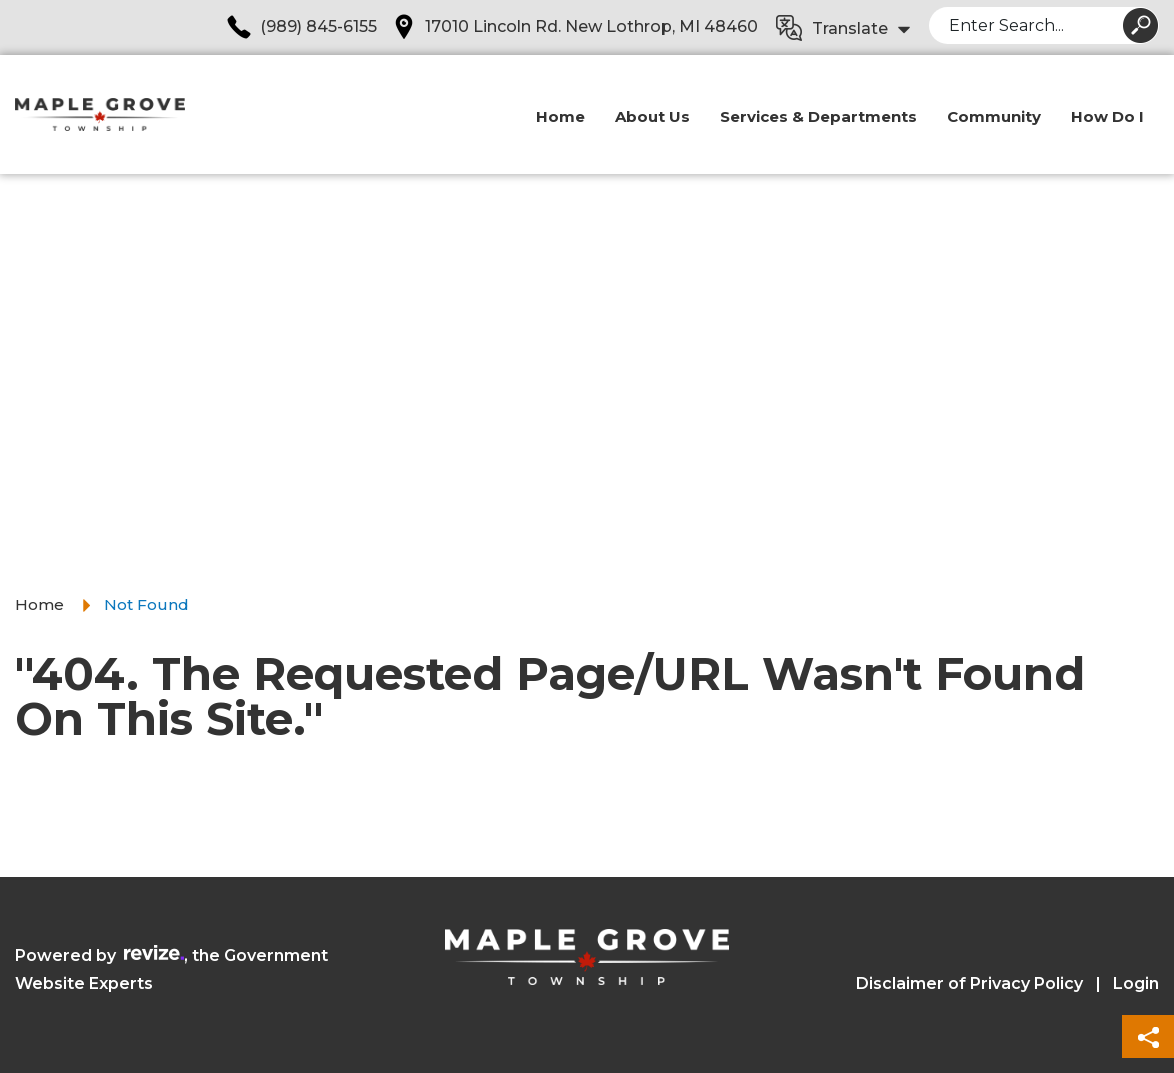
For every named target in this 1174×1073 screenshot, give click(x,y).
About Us (652, 116)
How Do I (1107, 116)
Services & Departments (818, 116)
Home (560, 116)
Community (994, 116)
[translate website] (844, 29)
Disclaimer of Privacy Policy (969, 983)
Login (1136, 983)
